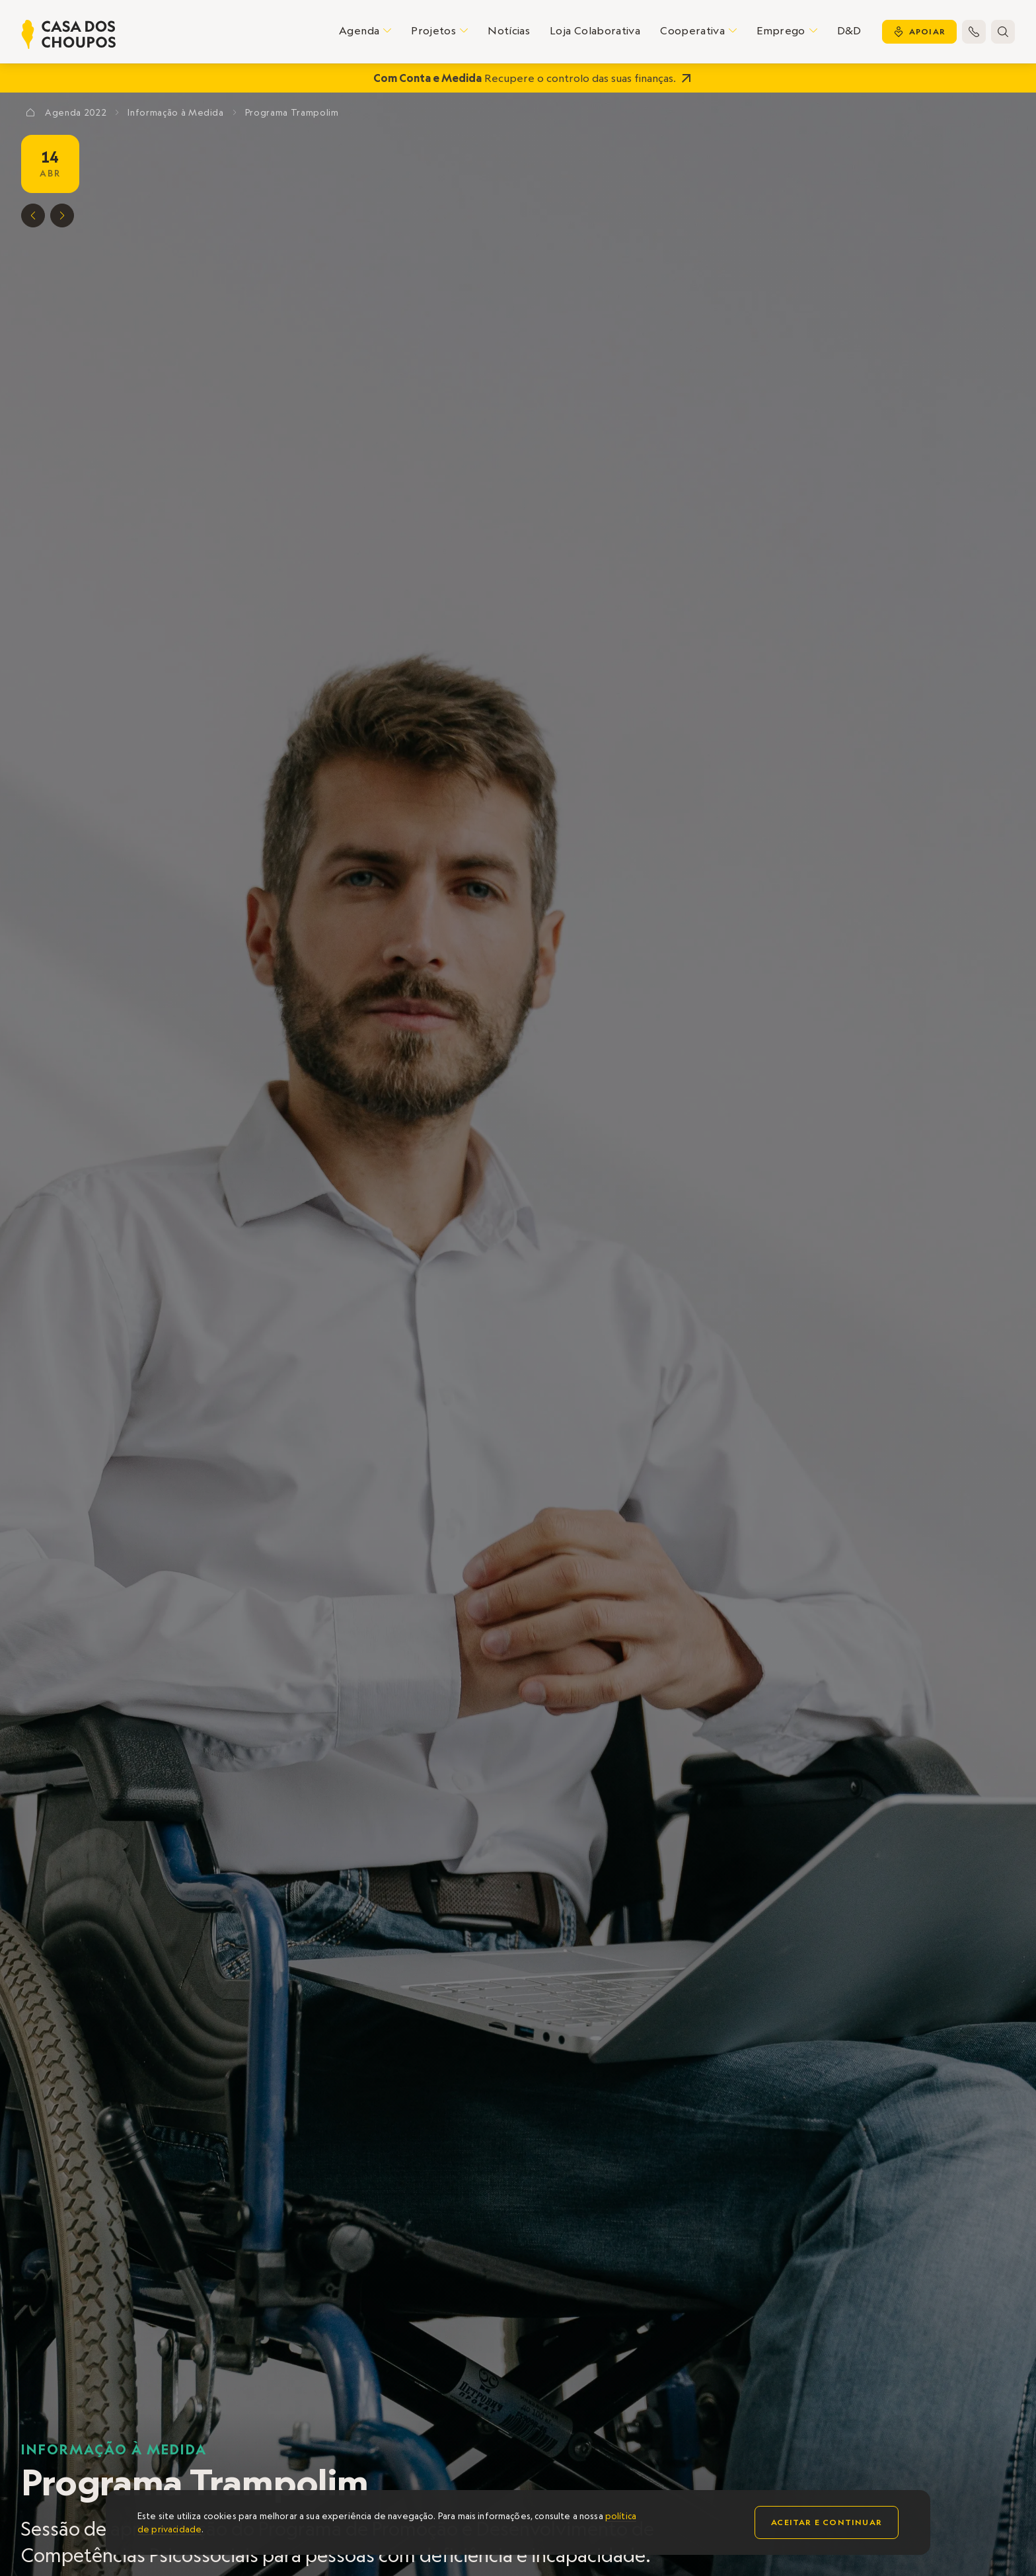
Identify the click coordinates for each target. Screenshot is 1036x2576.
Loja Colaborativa (595, 30)
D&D (849, 30)
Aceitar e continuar (826, 2522)
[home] (69, 34)
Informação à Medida (114, 2449)
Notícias (509, 30)
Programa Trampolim (292, 112)
